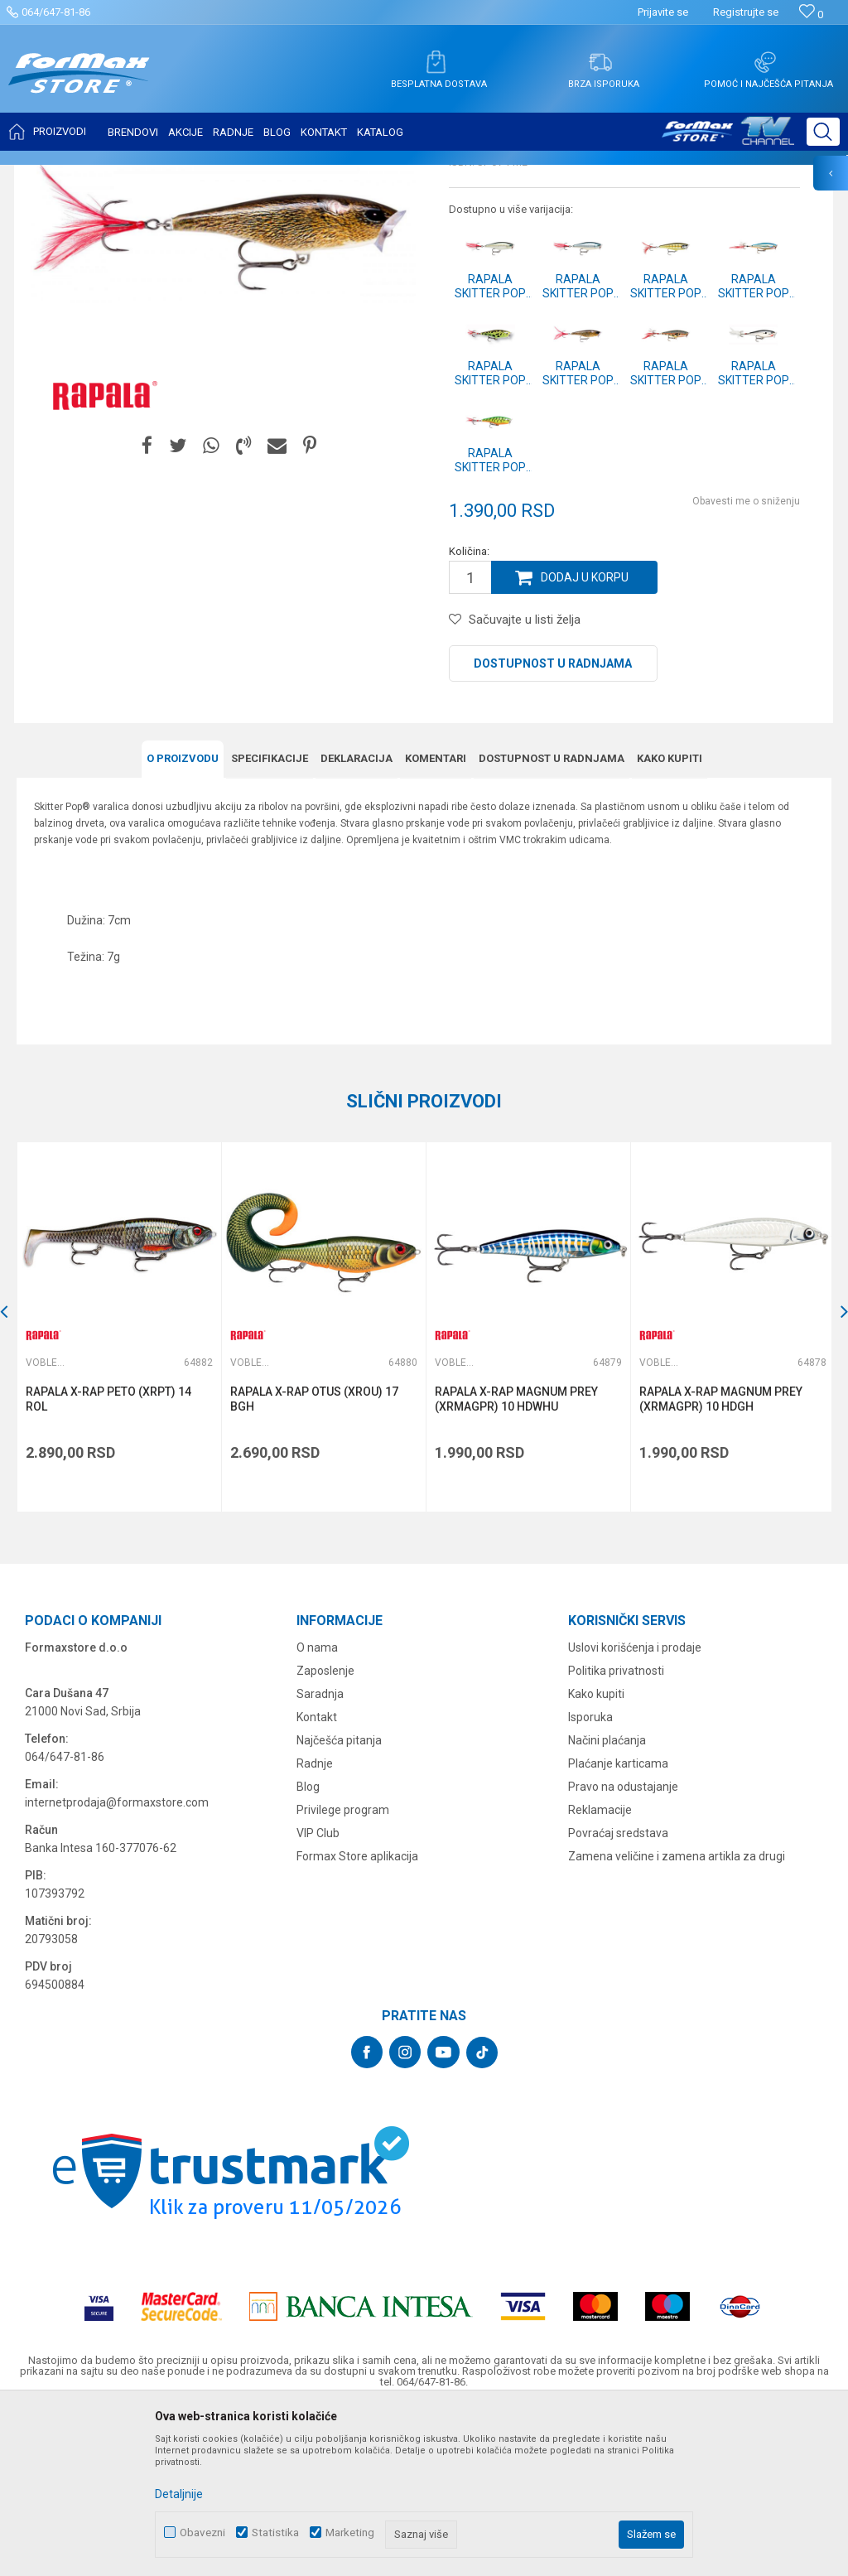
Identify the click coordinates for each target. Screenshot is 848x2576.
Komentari (435, 922)
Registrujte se (745, 12)
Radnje (314, 1926)
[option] (118, 1490)
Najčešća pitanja (339, 1903)
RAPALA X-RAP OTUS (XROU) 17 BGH (313, 1562)
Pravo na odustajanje (623, 1949)
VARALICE (167, 175)
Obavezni (202, 2532)
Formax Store (47, 175)
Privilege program (342, 1973)
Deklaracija (356, 922)
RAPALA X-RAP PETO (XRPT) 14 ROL (108, 1562)
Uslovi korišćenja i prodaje (634, 1810)
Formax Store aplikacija (357, 2019)
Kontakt (316, 1880)
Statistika (275, 2532)
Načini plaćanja (607, 1903)
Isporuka (590, 1880)
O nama (317, 1810)
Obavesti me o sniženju (746, 666)
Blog (308, 1949)
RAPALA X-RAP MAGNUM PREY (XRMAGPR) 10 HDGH (718, 1562)
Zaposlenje (325, 1833)
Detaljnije (179, 2494)
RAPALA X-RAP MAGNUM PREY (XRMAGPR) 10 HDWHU (514, 1562)
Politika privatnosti (616, 1833)
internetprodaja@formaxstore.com (117, 1965)
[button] (823, 132)
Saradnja (320, 1857)
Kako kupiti (669, 922)
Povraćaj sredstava (618, 1996)
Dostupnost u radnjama (553, 828)
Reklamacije (600, 1973)
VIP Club (318, 1996)
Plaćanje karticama (618, 1926)
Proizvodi (110, 175)
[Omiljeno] (811, 14)
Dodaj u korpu (585, 742)
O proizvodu (183, 922)
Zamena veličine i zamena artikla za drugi (676, 2019)
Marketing (349, 2532)
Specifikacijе (269, 922)
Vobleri (218, 175)
